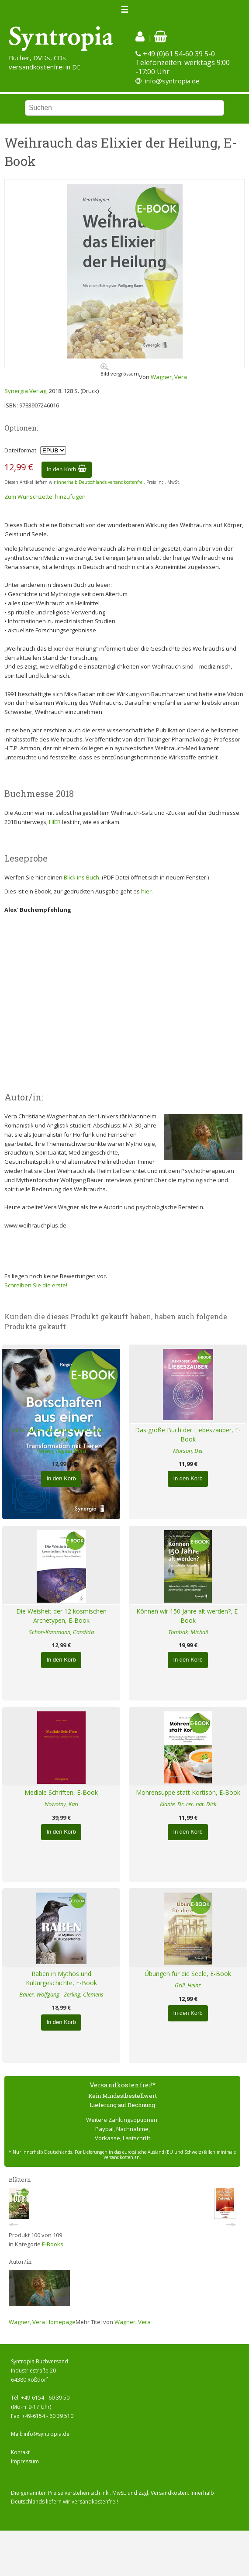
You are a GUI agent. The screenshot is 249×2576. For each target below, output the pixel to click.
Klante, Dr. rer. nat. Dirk (188, 1804)
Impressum (25, 2461)
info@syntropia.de (172, 80)
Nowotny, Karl (61, 1804)
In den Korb (66, 469)
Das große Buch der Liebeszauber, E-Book (188, 1434)
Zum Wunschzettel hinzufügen (45, 496)
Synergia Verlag (25, 391)
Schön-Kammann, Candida (61, 1632)
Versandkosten (169, 2493)
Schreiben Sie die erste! (35, 1285)
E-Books (52, 2244)
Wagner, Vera (169, 377)
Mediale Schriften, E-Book (61, 1792)
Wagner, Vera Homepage (42, 2322)
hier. (147, 891)
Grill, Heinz (188, 1985)
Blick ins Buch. (82, 877)
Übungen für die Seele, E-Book (188, 1973)
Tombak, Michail (188, 1632)
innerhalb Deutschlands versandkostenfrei (100, 482)
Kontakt (20, 2452)
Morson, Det (188, 1451)
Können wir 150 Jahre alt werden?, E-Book (188, 1615)
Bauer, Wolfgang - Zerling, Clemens (61, 1994)
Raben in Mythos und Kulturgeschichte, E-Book (61, 1978)
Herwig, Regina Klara (61, 1451)
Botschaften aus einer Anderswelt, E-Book (61, 1434)
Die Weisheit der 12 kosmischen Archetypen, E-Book (61, 1615)
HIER (55, 822)
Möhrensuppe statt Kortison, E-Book (188, 1792)
